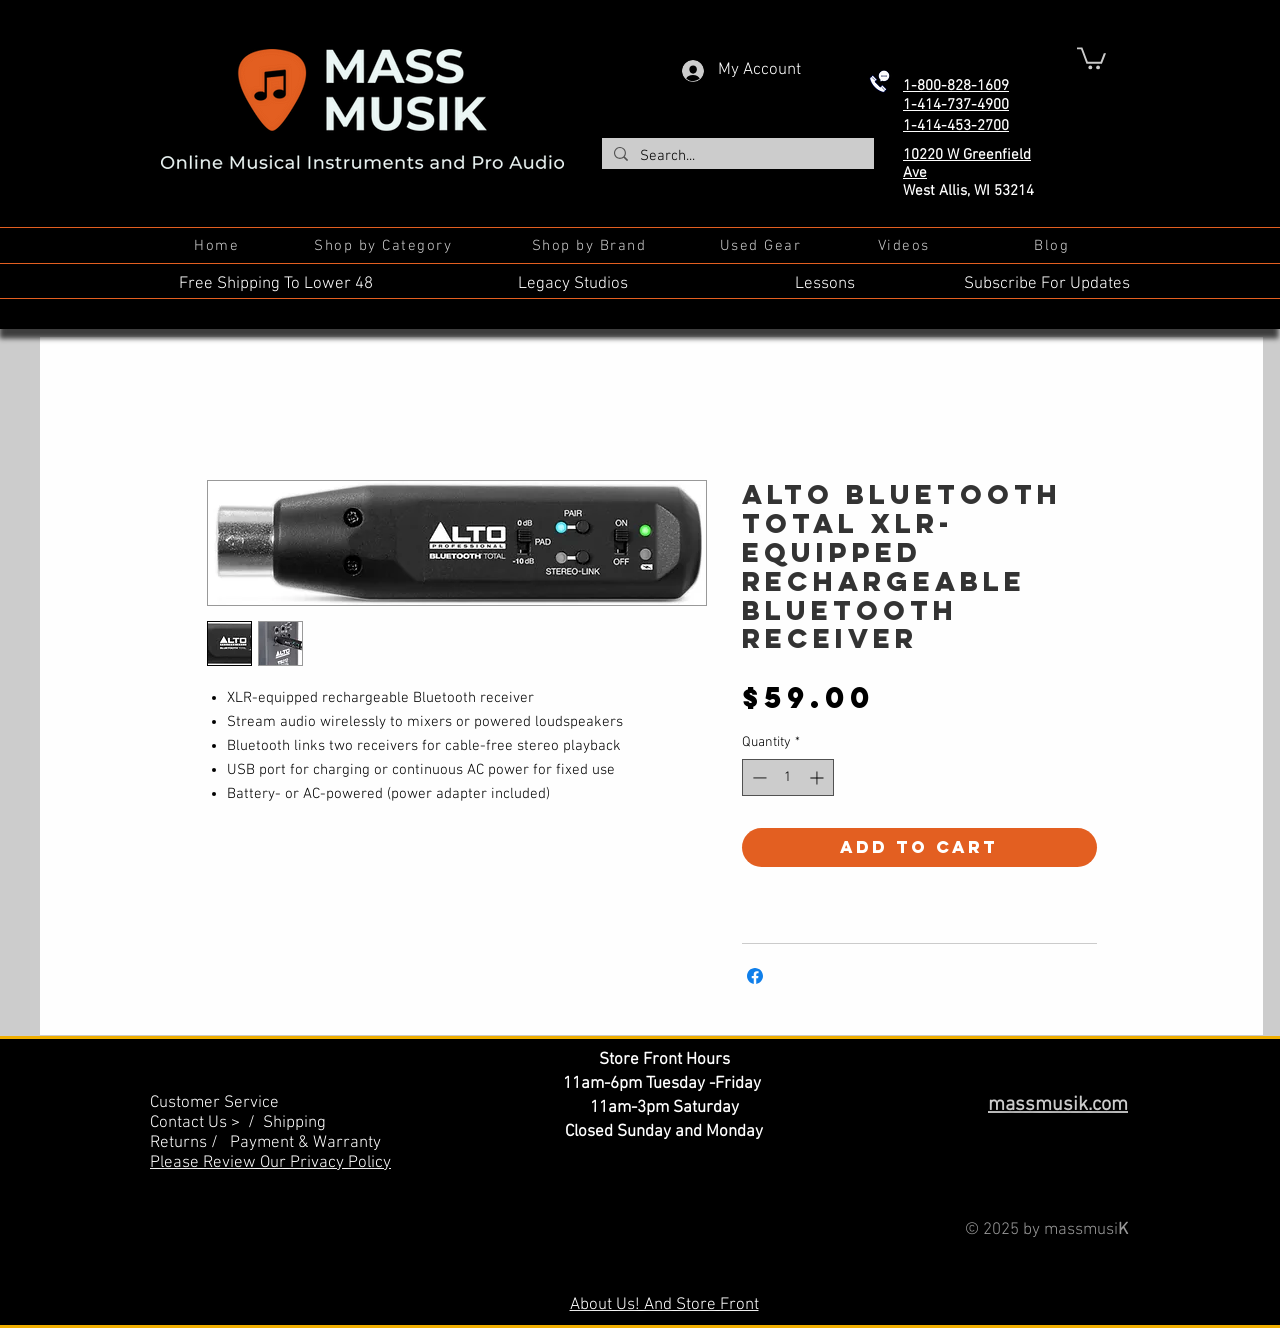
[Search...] (736, 156)
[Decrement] (757, 777)
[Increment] (818, 777)
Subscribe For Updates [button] (1047, 284)
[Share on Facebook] (755, 976)
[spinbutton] (788, 777)
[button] (1091, 57)
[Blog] (1053, 246)
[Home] (218, 246)
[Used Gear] (762, 246)
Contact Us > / (206, 1123)
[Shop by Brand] (591, 246)
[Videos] (905, 246)
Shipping (294, 1123)
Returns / (190, 1143)
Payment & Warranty (305, 1143)
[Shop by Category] (385, 246)
